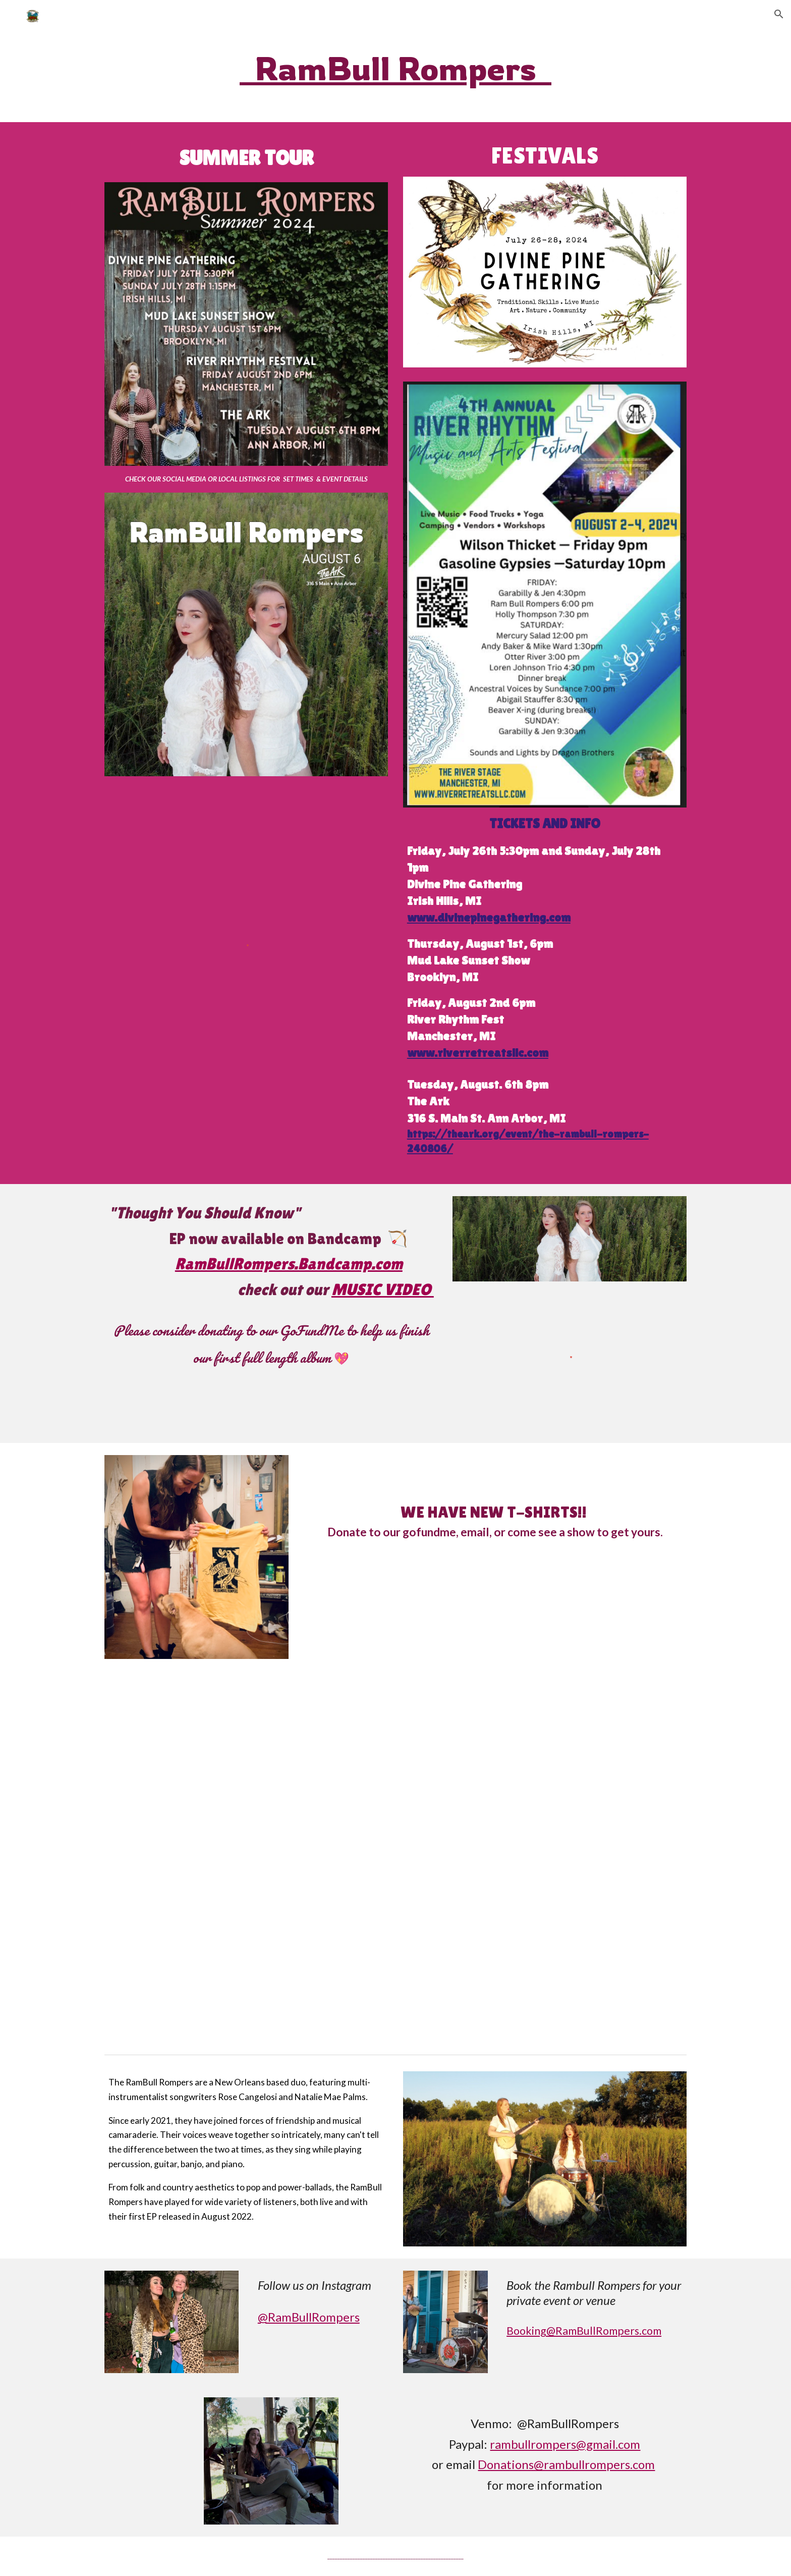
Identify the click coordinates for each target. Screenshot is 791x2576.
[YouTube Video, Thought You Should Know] (395, 1860)
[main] (395, 68)
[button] (779, 14)
